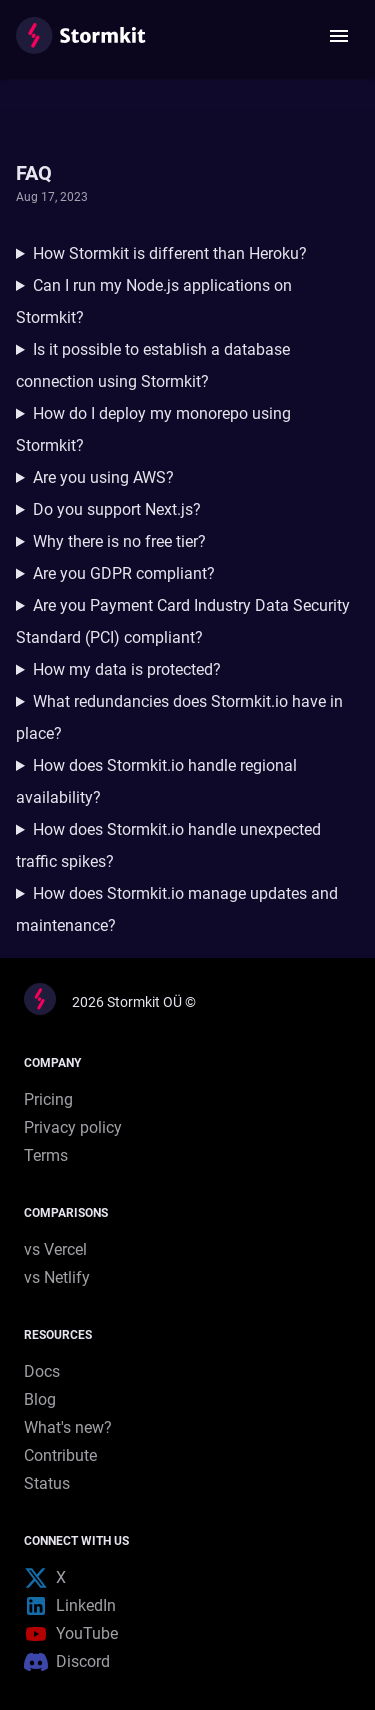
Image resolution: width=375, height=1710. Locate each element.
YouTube (71, 1634)
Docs (42, 1371)
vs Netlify (57, 1277)
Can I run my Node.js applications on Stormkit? (154, 301)
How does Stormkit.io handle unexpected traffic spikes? (168, 845)
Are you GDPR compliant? (124, 573)
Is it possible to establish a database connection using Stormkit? (153, 365)
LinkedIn (70, 1606)
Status (47, 1483)
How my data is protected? (127, 669)
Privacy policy (73, 1127)
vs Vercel (55, 1249)
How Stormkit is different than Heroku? (170, 253)
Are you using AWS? (103, 477)
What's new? (68, 1427)
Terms (46, 1155)
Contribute (60, 1455)
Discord (67, 1662)
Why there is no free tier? (119, 541)
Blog (40, 1399)
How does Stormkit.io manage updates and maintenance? (177, 909)
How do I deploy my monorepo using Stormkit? (153, 429)
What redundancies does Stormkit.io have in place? (179, 717)
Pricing (48, 1099)
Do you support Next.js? (117, 509)
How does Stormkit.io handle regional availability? (156, 781)
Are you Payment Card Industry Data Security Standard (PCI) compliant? (183, 621)
